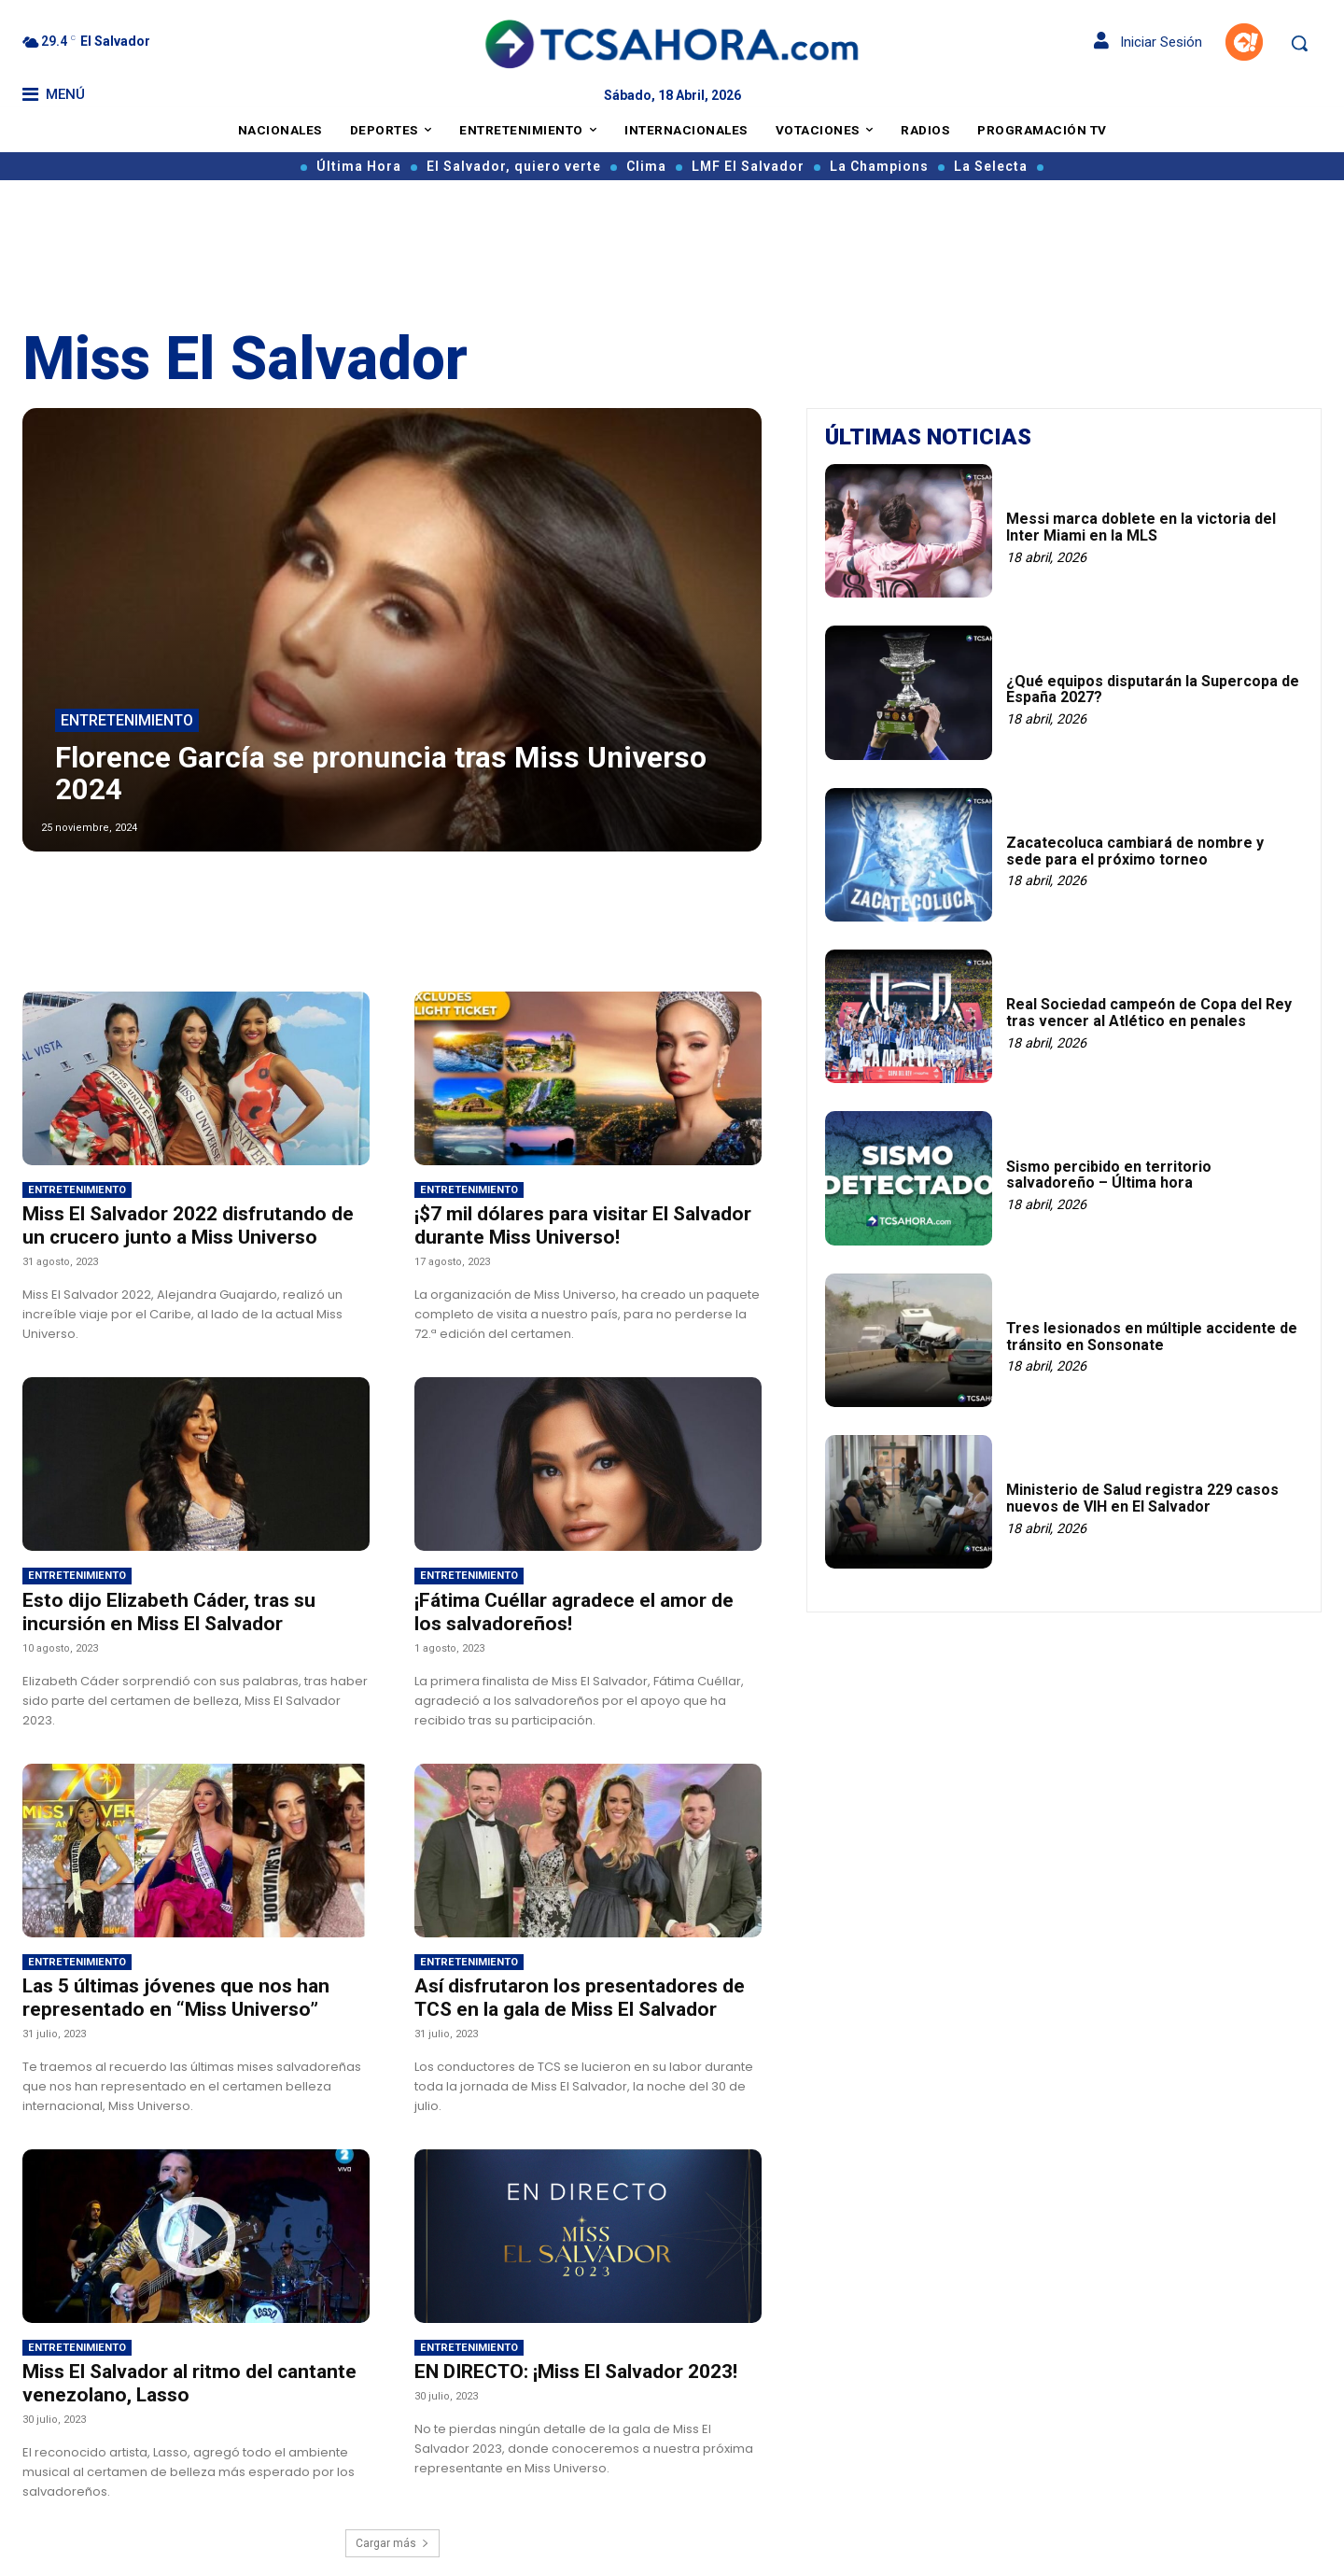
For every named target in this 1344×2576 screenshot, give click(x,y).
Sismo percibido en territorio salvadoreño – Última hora (1108, 1175)
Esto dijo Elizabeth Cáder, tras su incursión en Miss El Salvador (168, 1612)
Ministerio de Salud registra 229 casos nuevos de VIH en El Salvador (1142, 1498)
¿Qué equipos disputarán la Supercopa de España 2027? (1152, 689)
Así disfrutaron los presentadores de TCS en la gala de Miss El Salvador (579, 1997)
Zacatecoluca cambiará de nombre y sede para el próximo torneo (1135, 851)
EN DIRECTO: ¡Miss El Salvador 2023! (575, 2371)
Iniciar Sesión (1148, 42)
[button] (1299, 43)
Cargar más (392, 2543)
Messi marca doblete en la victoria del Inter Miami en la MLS (1141, 527)
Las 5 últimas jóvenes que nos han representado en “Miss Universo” (175, 1997)
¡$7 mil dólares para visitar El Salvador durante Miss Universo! (582, 1225)
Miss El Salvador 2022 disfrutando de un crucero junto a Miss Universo (188, 1225)
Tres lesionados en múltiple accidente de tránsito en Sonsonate (1151, 1336)
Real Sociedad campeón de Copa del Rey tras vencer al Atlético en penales (1149, 1012)
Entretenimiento (127, 721)
